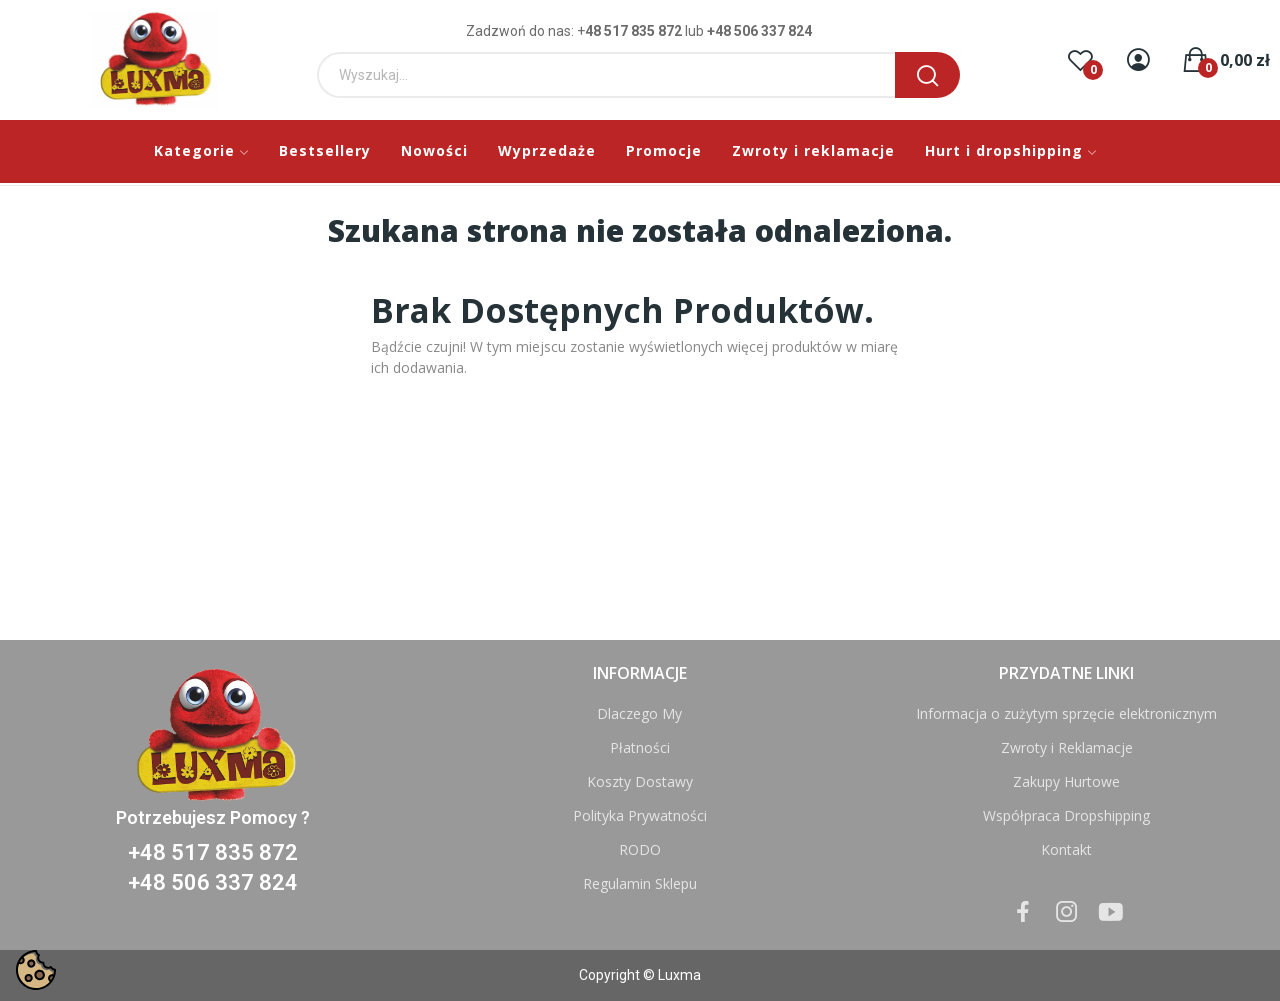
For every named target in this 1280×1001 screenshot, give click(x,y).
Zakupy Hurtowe (1066, 781)
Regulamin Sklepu (640, 883)
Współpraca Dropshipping (1066, 815)
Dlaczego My (639, 713)
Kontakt (1066, 849)
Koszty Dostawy (640, 781)
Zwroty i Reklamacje (1067, 747)
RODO (640, 849)
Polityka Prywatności (640, 815)
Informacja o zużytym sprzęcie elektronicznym (1066, 713)
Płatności (640, 747)
